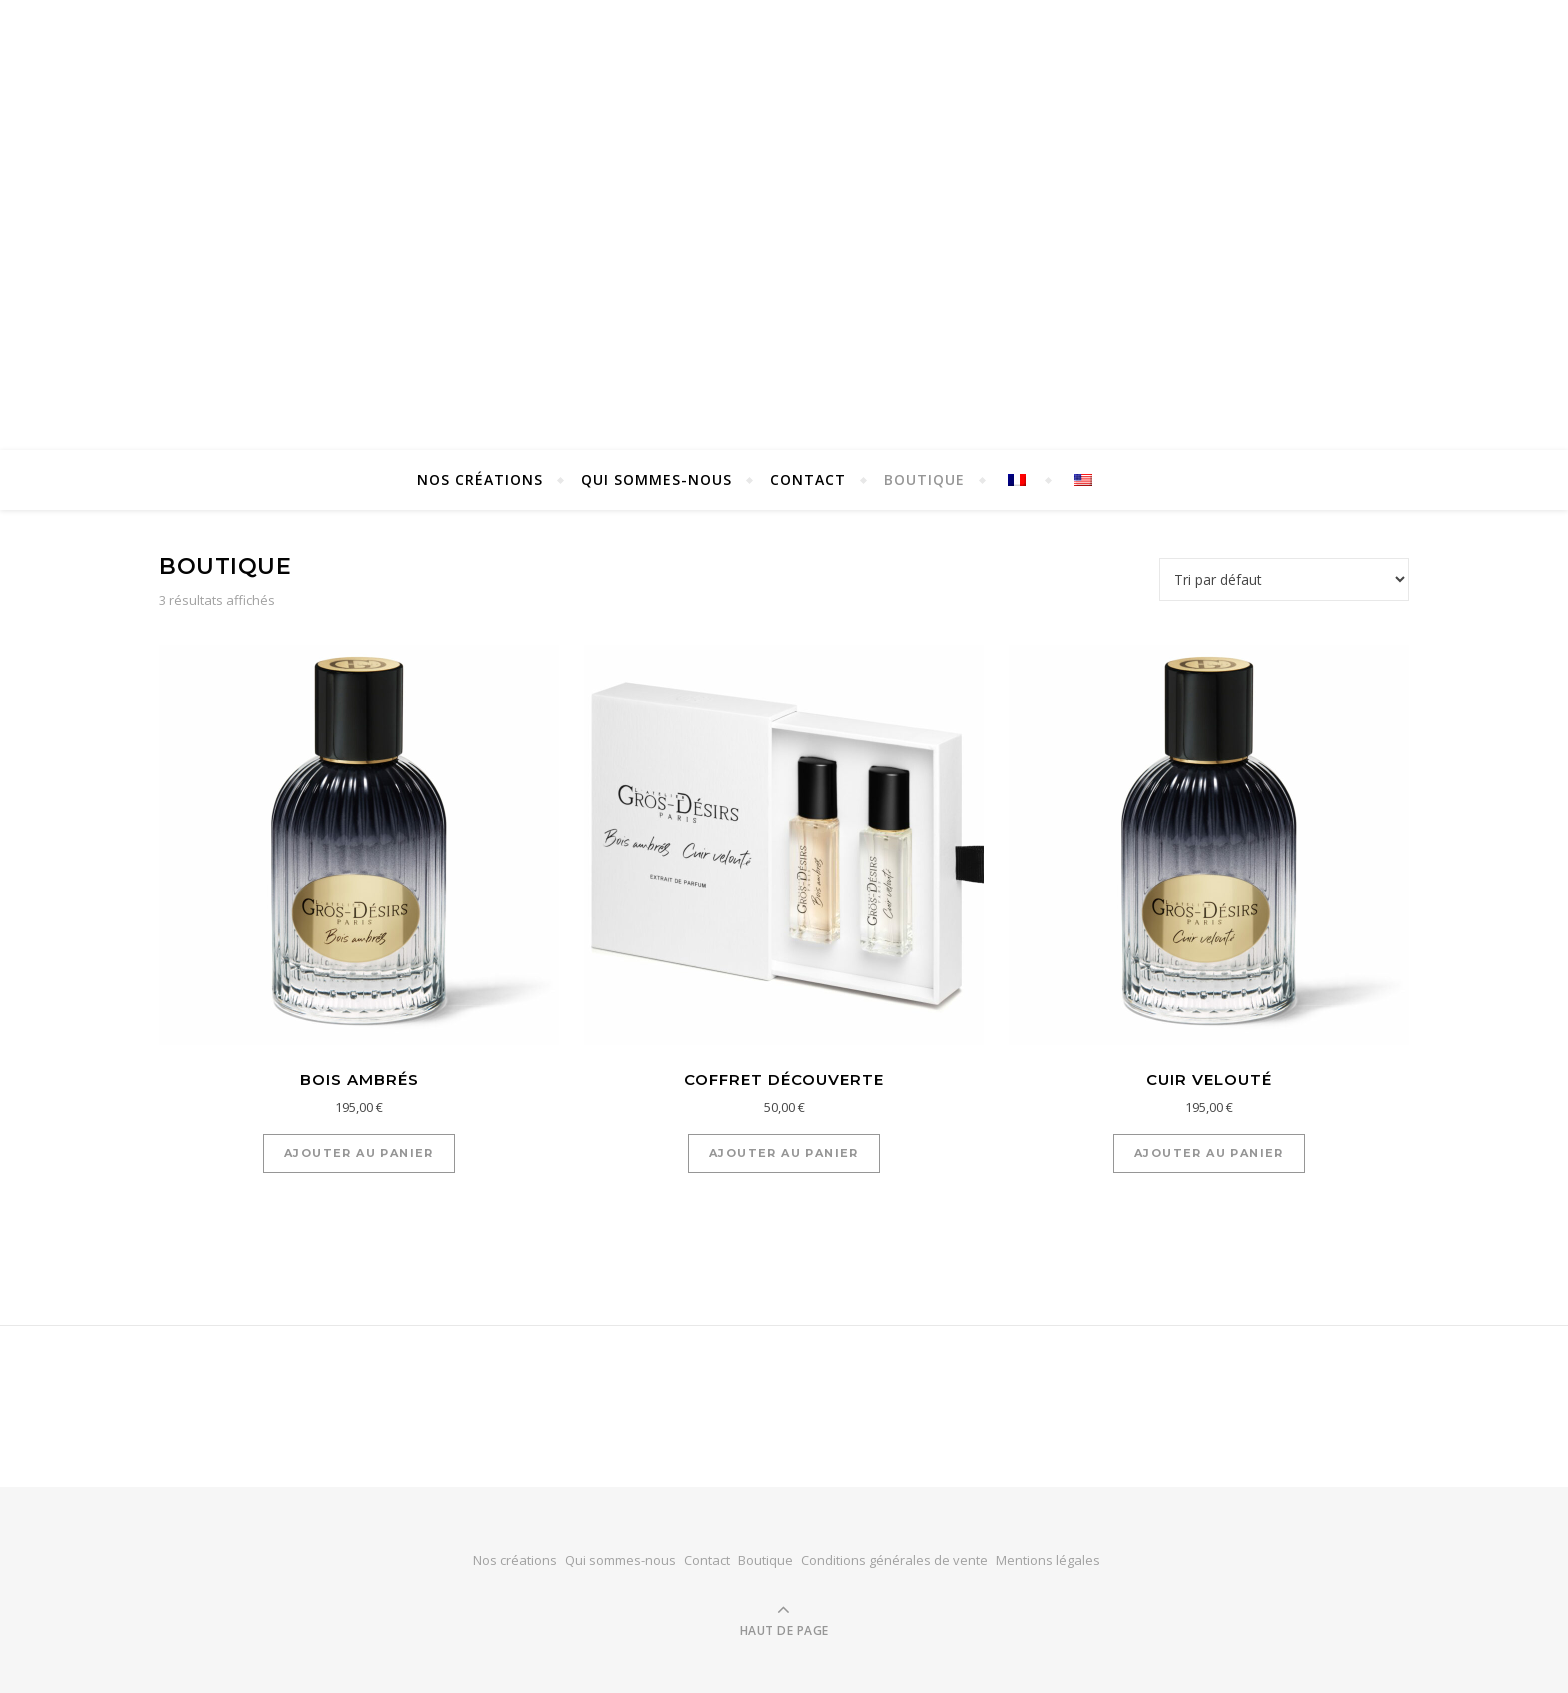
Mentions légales (1048, 1560)
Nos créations (480, 479)
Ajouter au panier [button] (359, 1153)
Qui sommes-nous (656, 479)
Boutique (924, 479)
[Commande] (1284, 579)
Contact (808, 479)
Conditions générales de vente (894, 1560)
